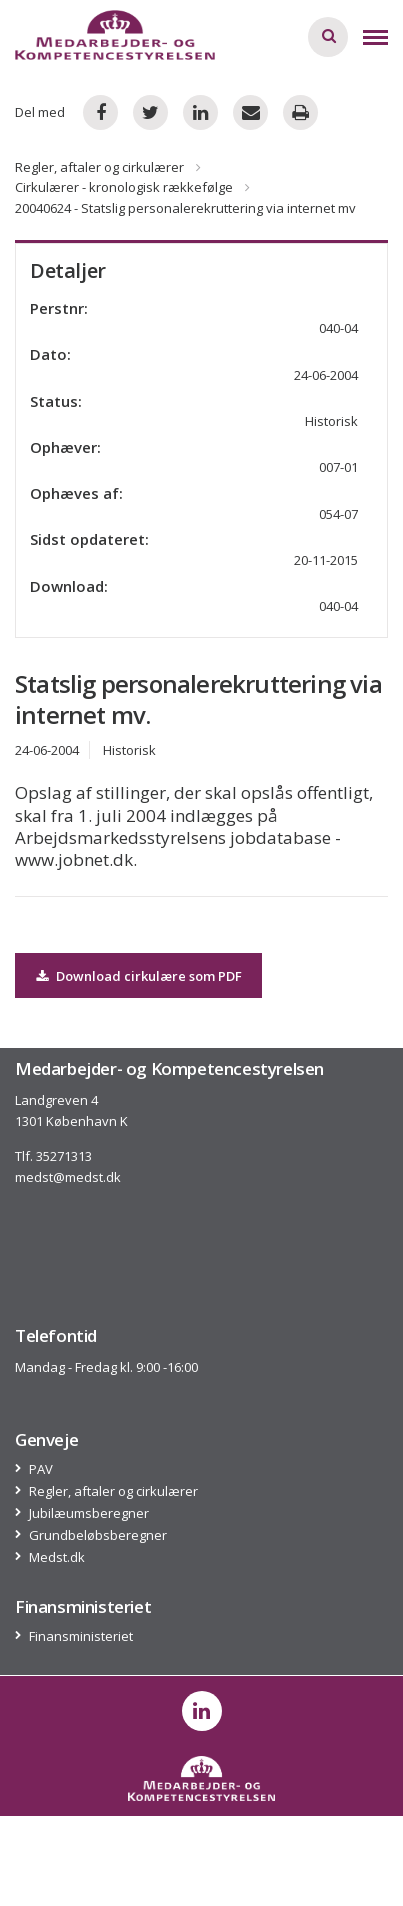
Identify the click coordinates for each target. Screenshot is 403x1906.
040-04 (338, 606)
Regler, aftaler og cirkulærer (99, 167)
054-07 (338, 514)
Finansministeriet (81, 1636)
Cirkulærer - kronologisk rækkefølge (124, 187)
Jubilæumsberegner (89, 1513)
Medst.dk (57, 1557)
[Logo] (115, 35)
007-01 (338, 467)
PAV (41, 1469)
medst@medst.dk (68, 1177)
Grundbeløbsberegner (98, 1535)
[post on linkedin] (202, 1711)
